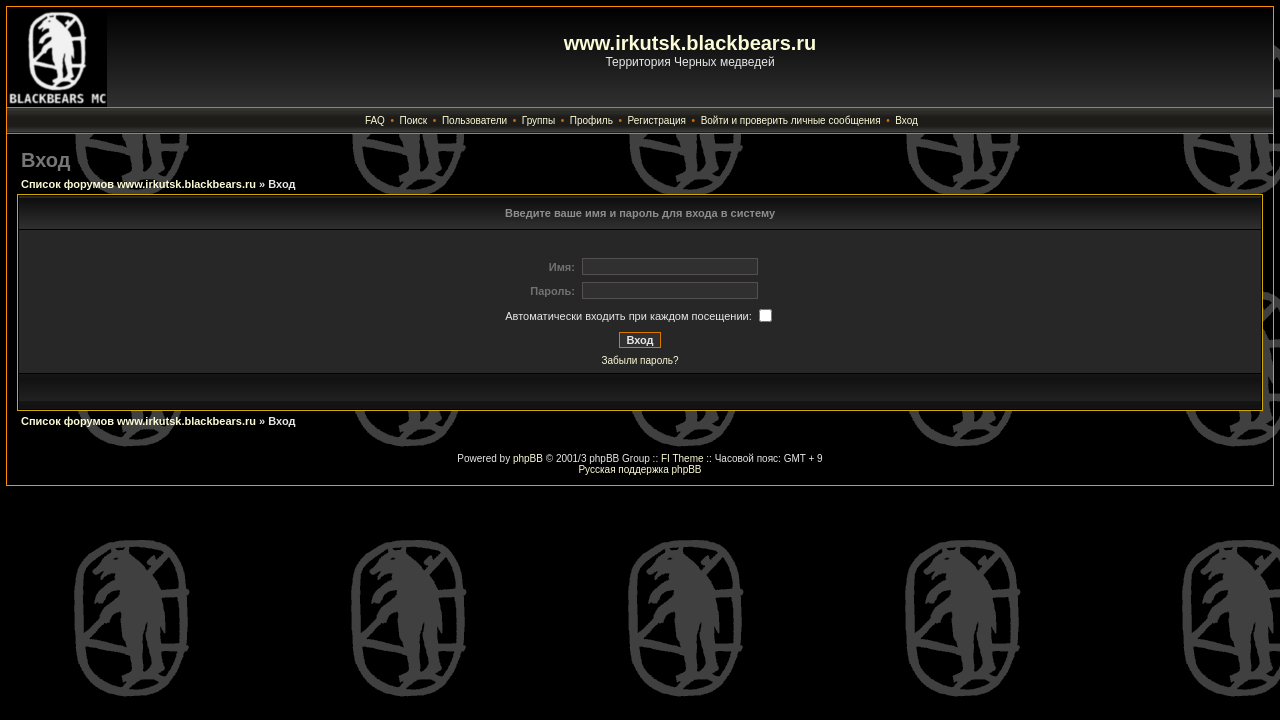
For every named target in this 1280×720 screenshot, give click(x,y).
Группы (538, 120)
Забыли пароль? (639, 360)
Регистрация (657, 120)
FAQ (375, 120)
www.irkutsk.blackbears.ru (690, 43)
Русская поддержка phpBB (639, 469)
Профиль (591, 120)
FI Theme (682, 458)
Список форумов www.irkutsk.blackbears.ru (138, 184)
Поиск (414, 120)
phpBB (528, 458)
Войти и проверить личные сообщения (791, 120)
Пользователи (474, 120)
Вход (906, 120)
